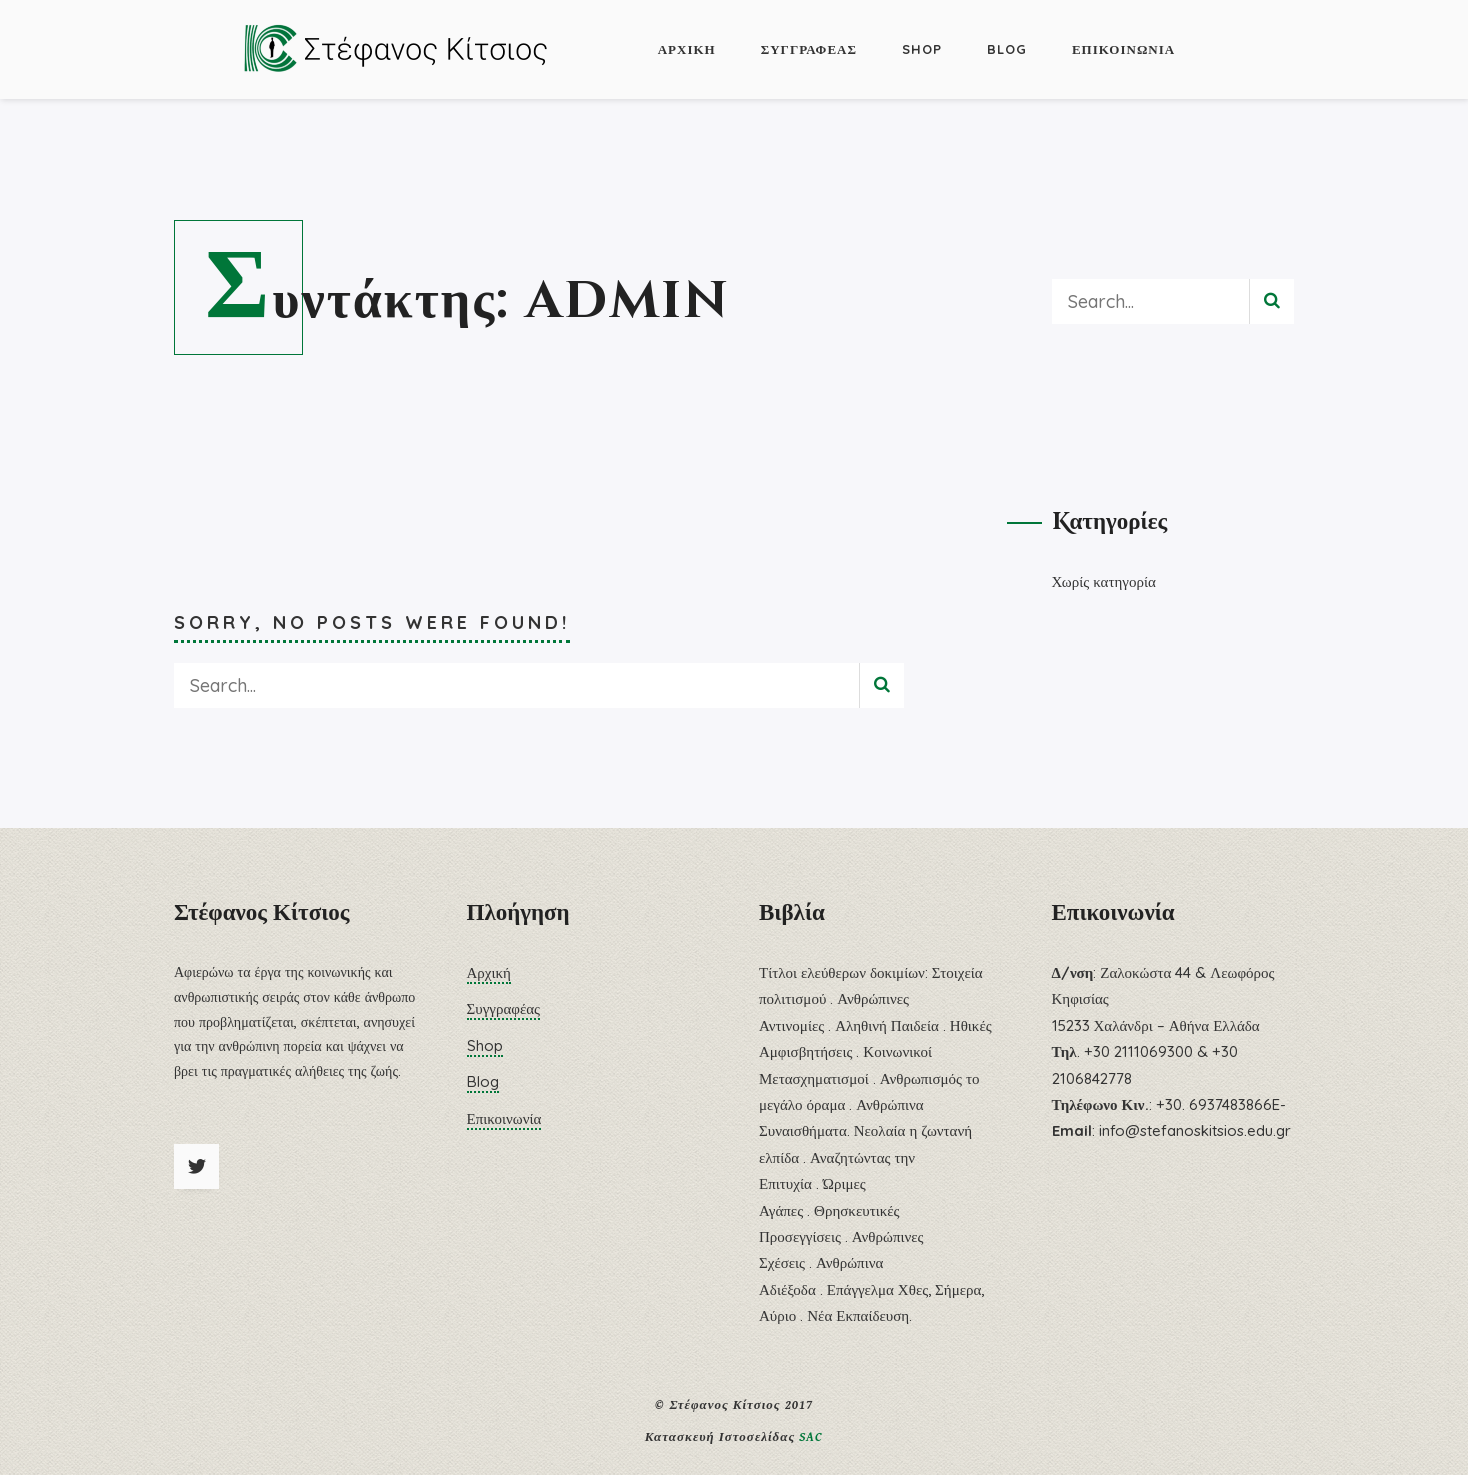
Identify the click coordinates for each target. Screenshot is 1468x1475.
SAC (811, 1437)
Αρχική (687, 49)
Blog (1007, 49)
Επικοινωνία (1123, 49)
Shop (922, 49)
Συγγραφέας (809, 49)
